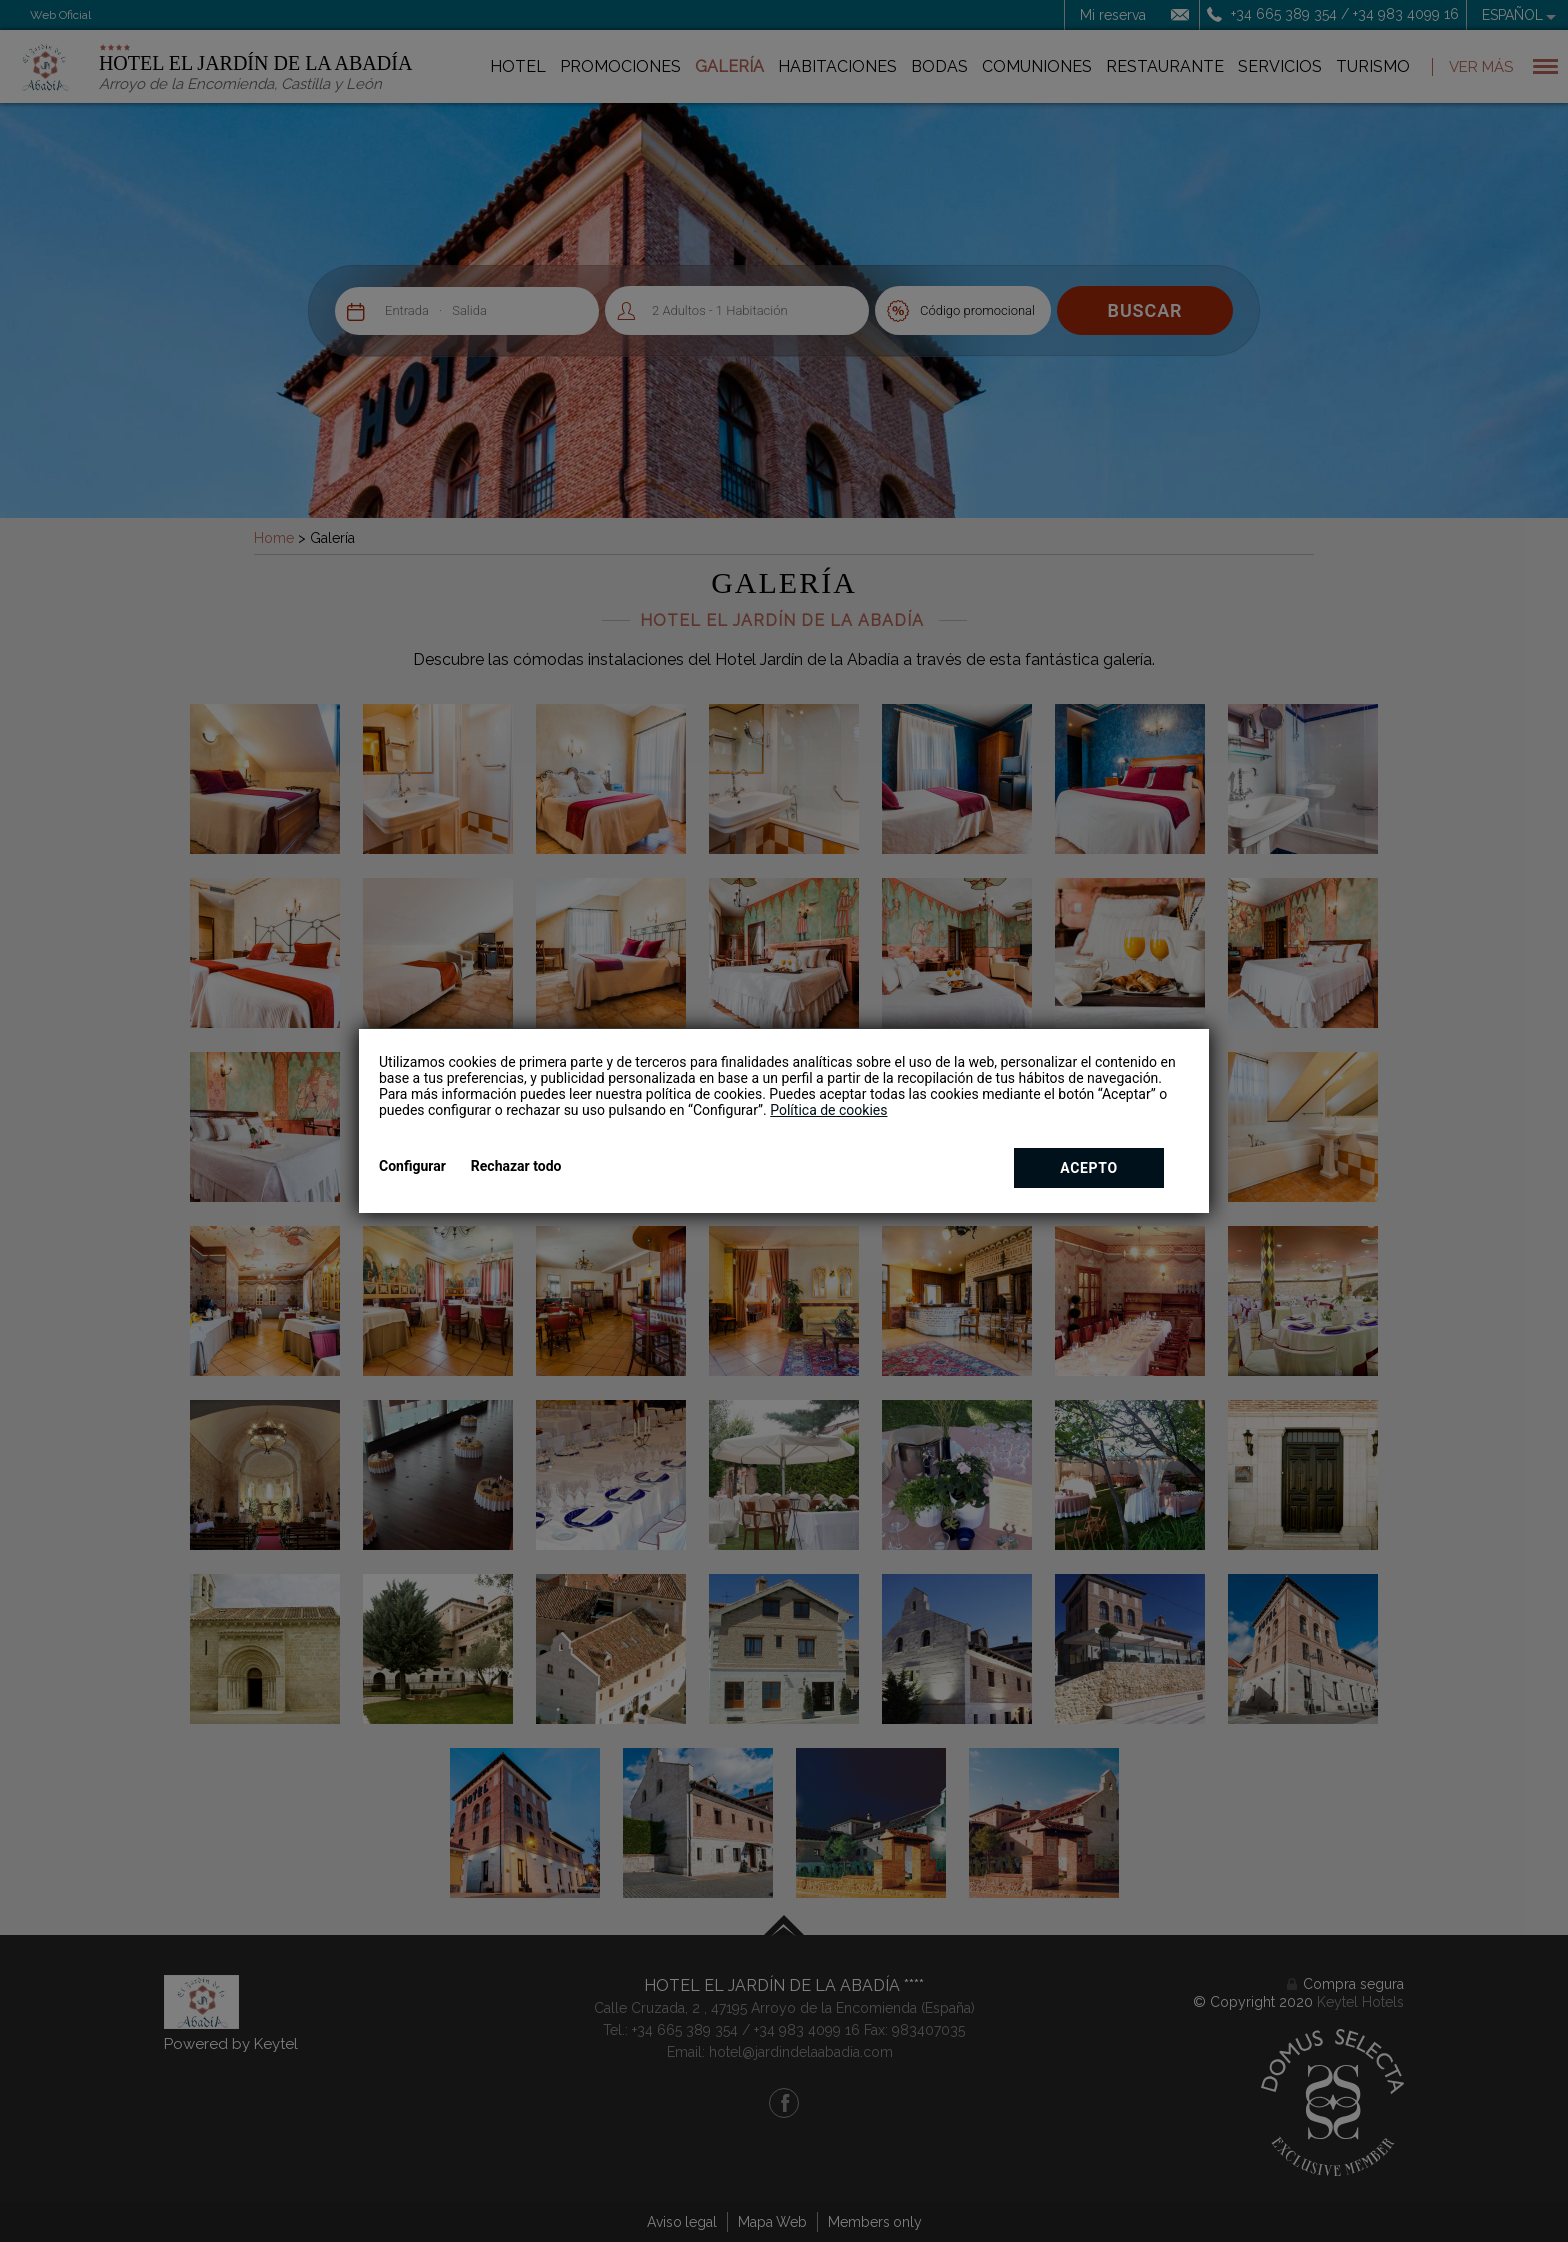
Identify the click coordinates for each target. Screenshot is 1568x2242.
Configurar (412, 1166)
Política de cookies (828, 1110)
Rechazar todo (516, 1166)
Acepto (1089, 1168)
